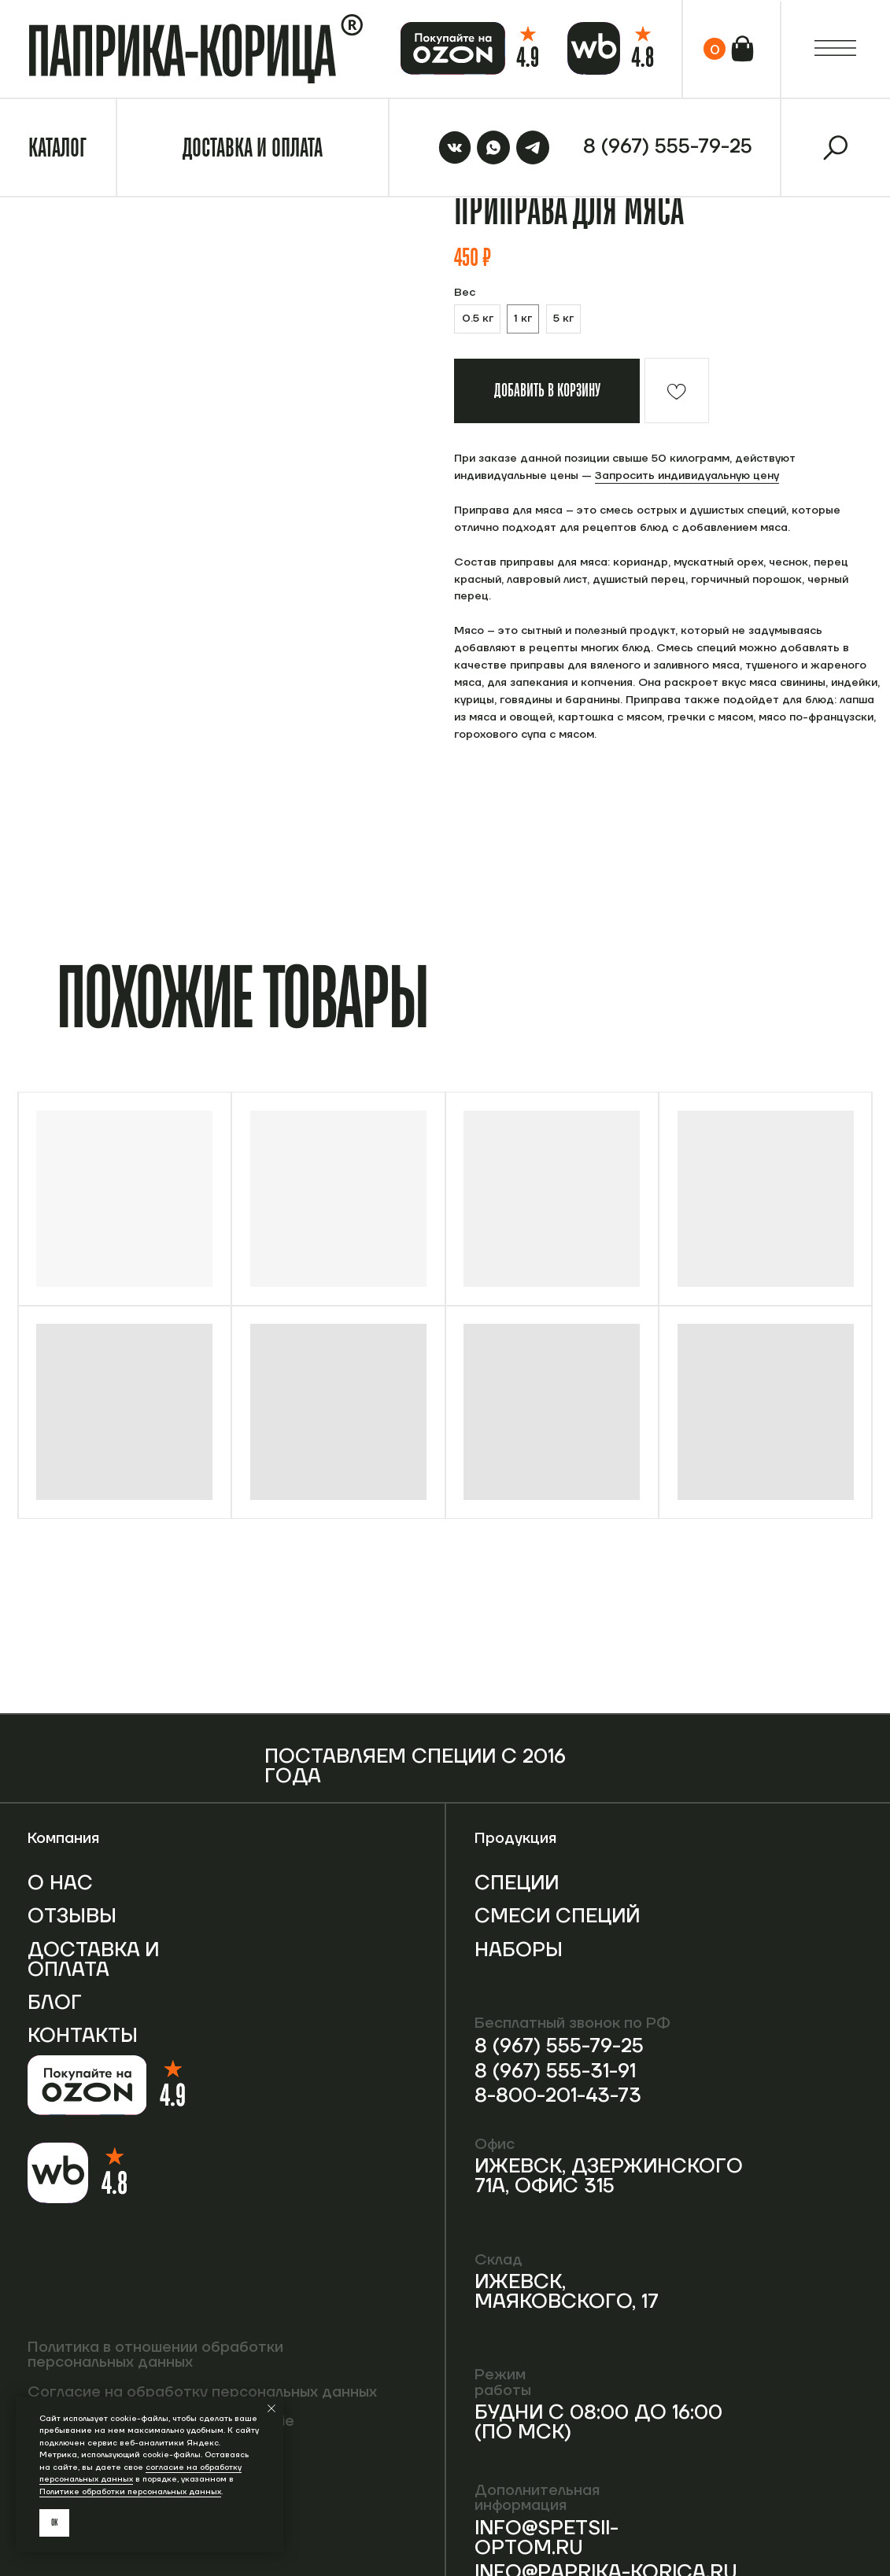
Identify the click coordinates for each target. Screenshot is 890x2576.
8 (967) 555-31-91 (555, 2071)
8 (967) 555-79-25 (559, 2046)
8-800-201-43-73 (558, 2096)
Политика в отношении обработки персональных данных (155, 2355)
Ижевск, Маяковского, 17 (567, 2292)
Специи (517, 1883)
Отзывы (72, 1916)
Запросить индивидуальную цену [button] (687, 476)
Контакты (83, 2036)
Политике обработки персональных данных (130, 2491)
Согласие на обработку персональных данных (202, 2392)
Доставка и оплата (93, 1960)
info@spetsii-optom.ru (547, 2538)
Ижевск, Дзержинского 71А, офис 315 (609, 2176)
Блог (55, 2003)
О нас (60, 1883)
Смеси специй (557, 1916)
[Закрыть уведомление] (271, 2408)
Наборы (519, 1950)
